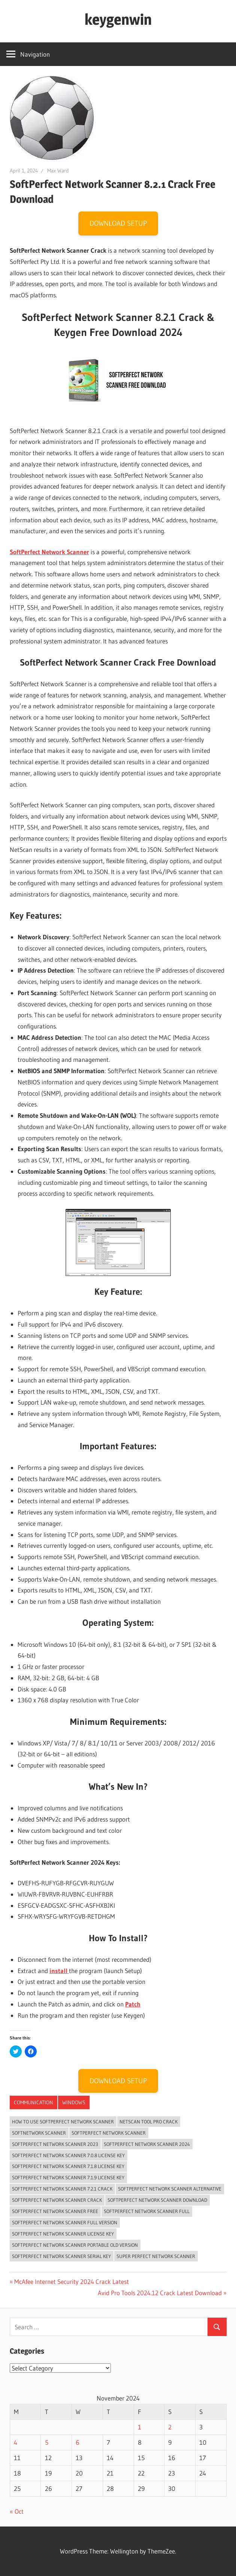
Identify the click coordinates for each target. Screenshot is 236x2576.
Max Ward (58, 170)
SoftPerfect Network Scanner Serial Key (61, 2256)
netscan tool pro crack (148, 2122)
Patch (132, 2004)
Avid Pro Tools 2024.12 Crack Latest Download (160, 2293)
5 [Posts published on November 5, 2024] (46, 2442)
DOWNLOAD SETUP (118, 223)
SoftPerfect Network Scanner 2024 (147, 2144)
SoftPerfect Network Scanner (49, 552)
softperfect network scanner (109, 2133)
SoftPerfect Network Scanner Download (157, 2200)
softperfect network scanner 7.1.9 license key (68, 2177)
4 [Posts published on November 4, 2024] (15, 2442)
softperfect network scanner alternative (169, 2189)
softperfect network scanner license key (63, 2234)
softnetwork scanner (39, 2133)
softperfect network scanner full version (64, 2222)
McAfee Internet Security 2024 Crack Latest (71, 2281)
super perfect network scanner (156, 2256)
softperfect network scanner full (147, 2211)
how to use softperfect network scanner (63, 2122)
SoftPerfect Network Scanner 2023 (55, 2144)
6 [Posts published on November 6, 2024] (77, 2442)
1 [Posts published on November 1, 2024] (139, 2427)
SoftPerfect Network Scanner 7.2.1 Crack (62, 2189)
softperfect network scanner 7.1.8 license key (68, 2166)
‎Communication (33, 2102)
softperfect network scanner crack (57, 2200)
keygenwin (118, 19)
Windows (73, 2102)
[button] (52, 118)
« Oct (17, 2511)
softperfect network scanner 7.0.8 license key (68, 2155)
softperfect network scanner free (55, 2211)
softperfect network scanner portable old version (75, 2245)
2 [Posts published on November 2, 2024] (170, 2427)
